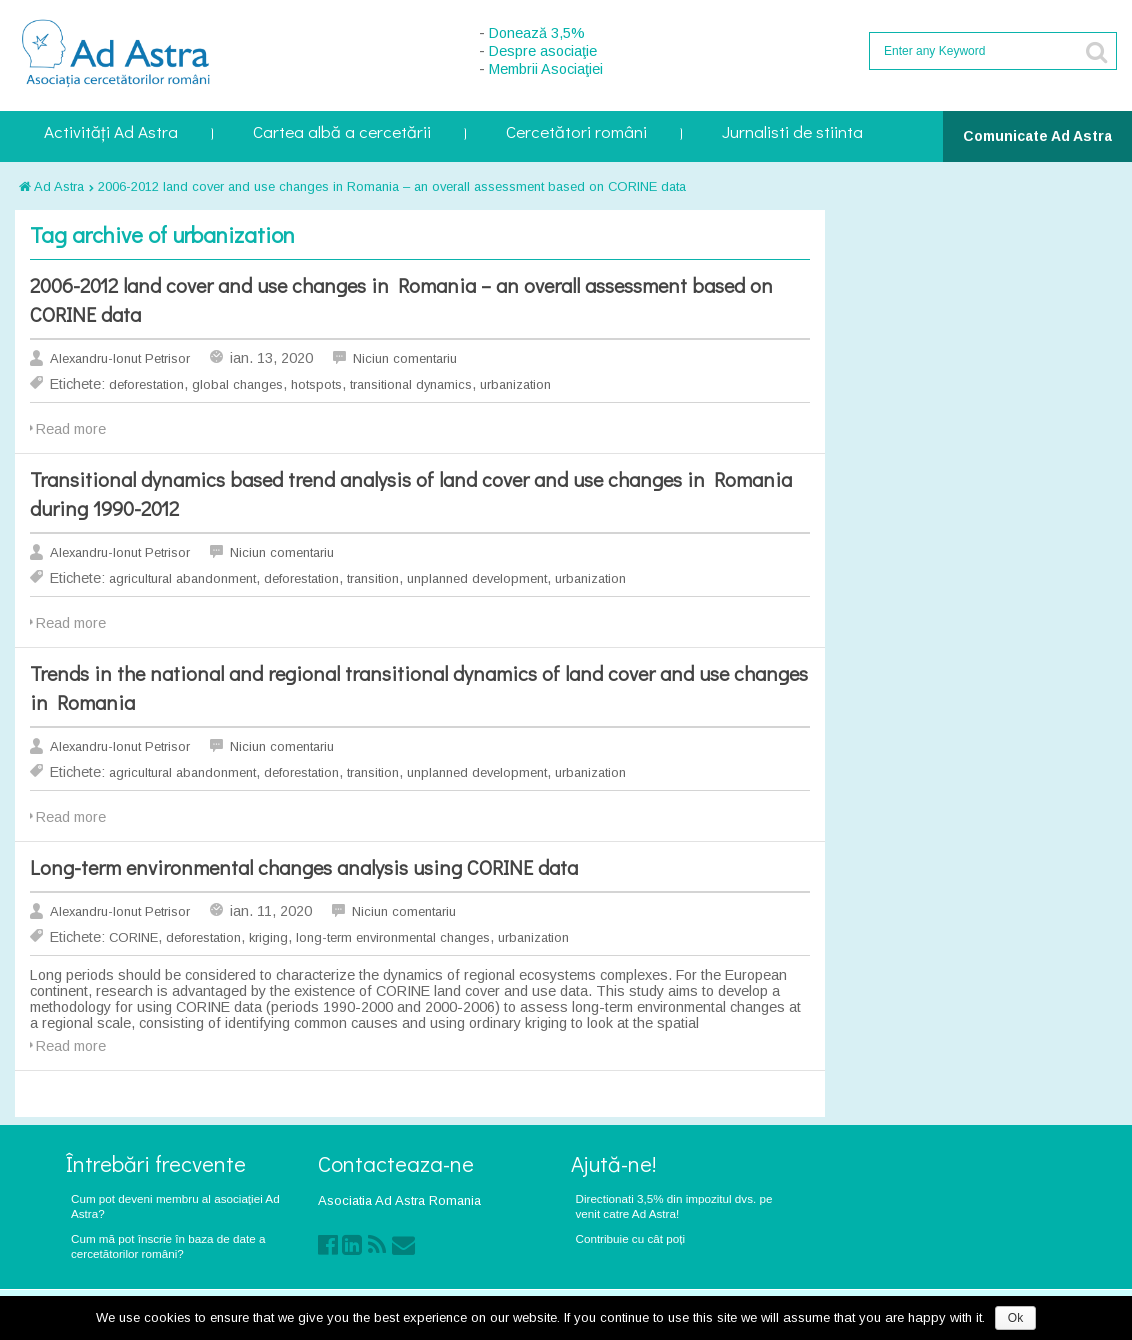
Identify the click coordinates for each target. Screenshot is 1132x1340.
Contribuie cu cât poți (631, 1238)
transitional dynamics (411, 384)
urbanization (515, 384)
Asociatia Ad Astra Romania (399, 1200)
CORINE (133, 937)
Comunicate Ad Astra (1037, 136)
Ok (1015, 1318)
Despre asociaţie (543, 51)
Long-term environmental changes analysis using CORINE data (304, 867)
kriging (268, 937)
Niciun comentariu (405, 358)
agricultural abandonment (182, 578)
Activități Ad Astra (111, 133)
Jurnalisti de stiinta (792, 133)
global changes (237, 384)
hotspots (316, 384)
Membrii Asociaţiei (546, 69)
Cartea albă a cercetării (342, 133)
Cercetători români (576, 133)
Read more (71, 429)
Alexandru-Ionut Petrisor (120, 358)
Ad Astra (51, 186)
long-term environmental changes (393, 937)
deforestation (146, 384)
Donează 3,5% (537, 33)
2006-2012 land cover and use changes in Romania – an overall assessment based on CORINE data (392, 186)
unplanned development (477, 578)
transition (373, 578)
